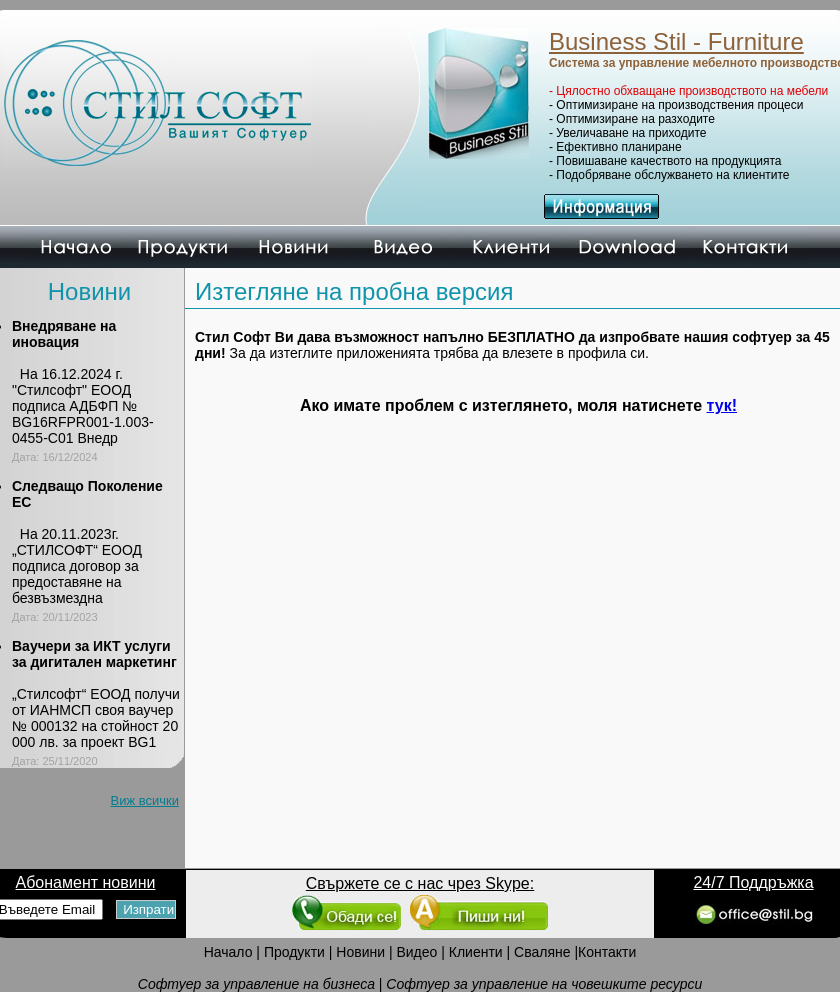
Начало (228, 952)
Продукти (294, 952)
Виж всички (145, 800)
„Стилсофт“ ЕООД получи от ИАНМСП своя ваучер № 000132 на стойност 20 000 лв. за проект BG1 (96, 718)
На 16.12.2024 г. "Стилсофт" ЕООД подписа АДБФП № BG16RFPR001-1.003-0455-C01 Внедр (83, 406)
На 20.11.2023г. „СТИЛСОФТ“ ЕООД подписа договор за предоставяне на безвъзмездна (77, 566)
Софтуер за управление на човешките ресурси (544, 984)
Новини (360, 952)
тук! (722, 405)
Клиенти (476, 952)
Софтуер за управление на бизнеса (256, 984)
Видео (416, 952)
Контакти (607, 952)
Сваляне (542, 952)
